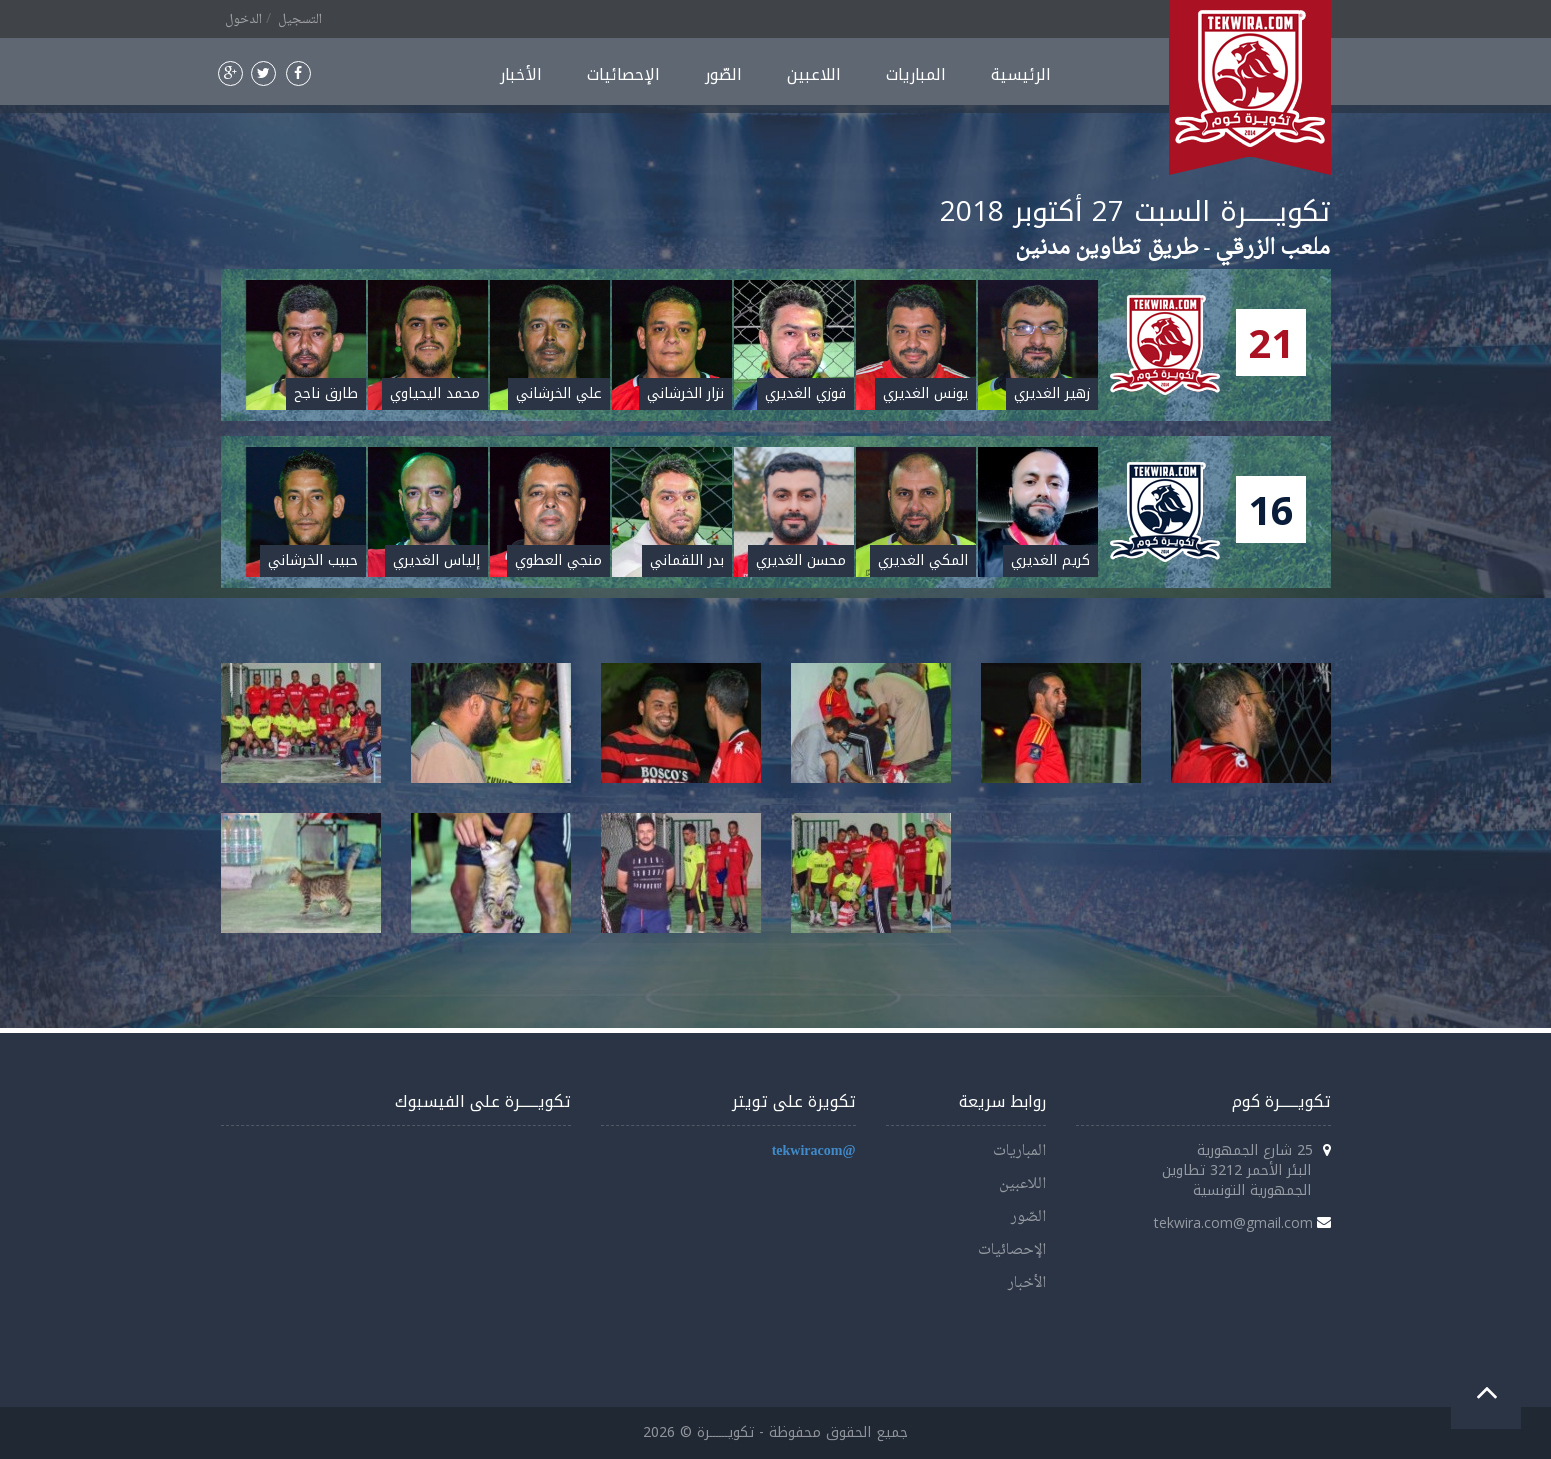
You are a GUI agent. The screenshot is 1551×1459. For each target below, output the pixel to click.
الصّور (723, 74)
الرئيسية (1021, 74)
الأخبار (521, 74)
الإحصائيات (623, 74)
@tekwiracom (814, 1151)
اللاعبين (814, 74)
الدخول (243, 20)
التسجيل (300, 20)
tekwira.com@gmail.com (1233, 1222)
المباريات (916, 74)
